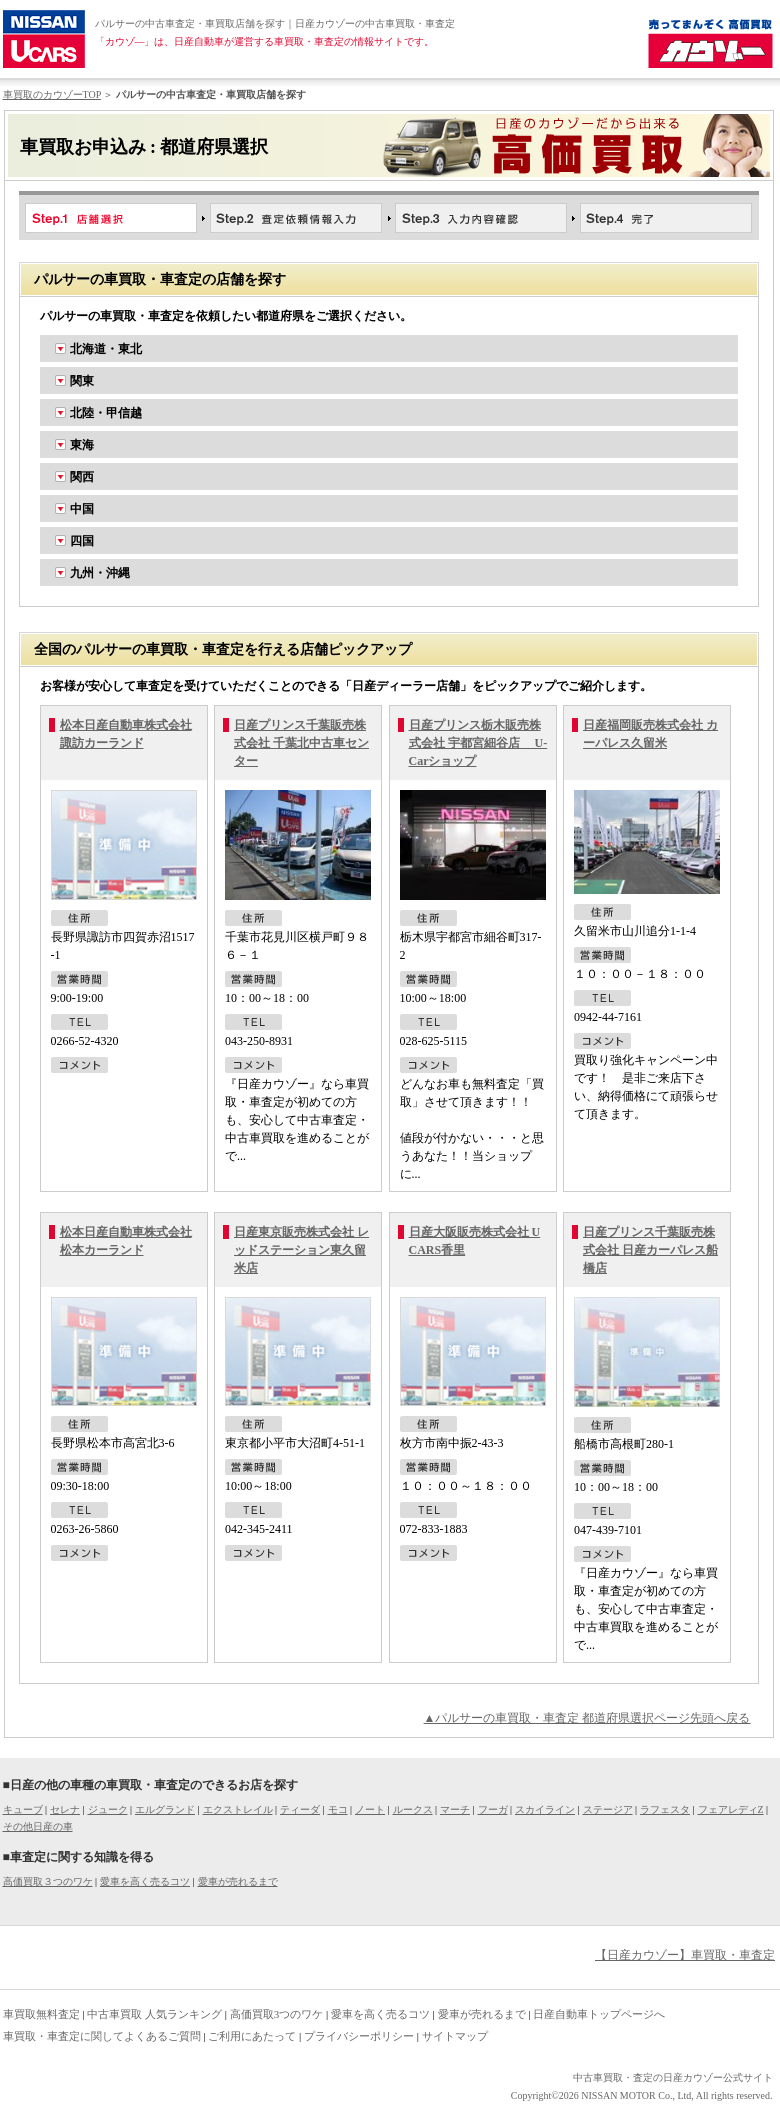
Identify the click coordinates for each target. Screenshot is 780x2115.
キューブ (23, 1809)
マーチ (455, 1809)
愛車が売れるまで (238, 1881)
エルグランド (165, 1809)
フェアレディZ (731, 1809)
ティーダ (300, 1809)
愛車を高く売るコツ (145, 1881)
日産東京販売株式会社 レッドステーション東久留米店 (301, 1250)
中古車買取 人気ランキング (154, 2014)
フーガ (493, 1809)
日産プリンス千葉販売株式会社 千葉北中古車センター (301, 743)
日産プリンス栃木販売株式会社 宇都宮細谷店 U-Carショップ (478, 743)
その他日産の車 (38, 1826)
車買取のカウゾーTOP (52, 94)
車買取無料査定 (41, 2014)
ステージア (608, 1809)
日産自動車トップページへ (599, 2014)
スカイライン (545, 1809)
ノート (370, 1809)
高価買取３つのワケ (48, 1881)
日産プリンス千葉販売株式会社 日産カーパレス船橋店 (650, 1250)
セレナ (65, 1809)
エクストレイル (238, 1809)
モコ (338, 1809)
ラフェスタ (665, 1809)
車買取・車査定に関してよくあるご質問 (102, 2036)
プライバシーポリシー (359, 2036)
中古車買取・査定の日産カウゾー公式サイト (673, 2077)
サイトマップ (455, 2036)
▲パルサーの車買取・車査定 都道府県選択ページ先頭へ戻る (587, 1718)
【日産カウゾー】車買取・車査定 (685, 1955)
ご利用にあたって (252, 2036)
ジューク (108, 1809)
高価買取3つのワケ (277, 2014)
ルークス (413, 1809)
